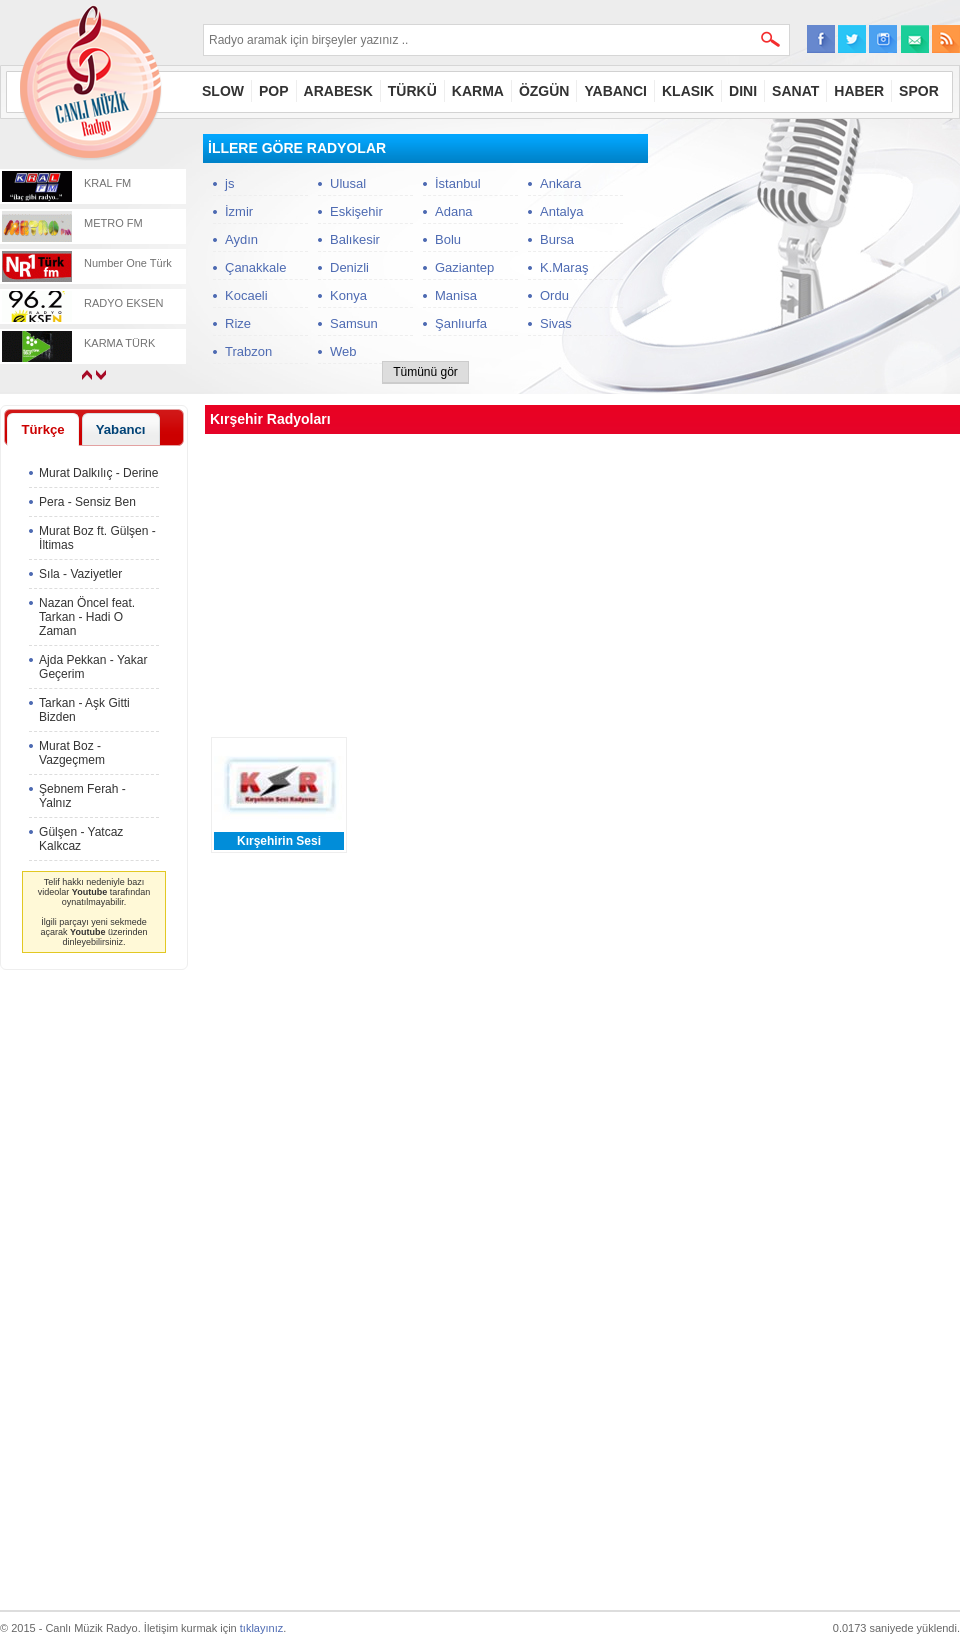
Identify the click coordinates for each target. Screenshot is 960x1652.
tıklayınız (261, 1628)
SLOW (223, 91)
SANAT (795, 91)
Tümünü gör (425, 372)
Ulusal (348, 183)
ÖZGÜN (544, 91)
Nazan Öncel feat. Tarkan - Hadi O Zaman (87, 617)
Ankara (560, 183)
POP (274, 91)
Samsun (354, 323)
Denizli (349, 267)
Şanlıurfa (461, 323)
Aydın (241, 239)
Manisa (456, 295)
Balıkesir (355, 239)
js (229, 183)
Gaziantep (464, 267)
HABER (859, 91)
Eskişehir (356, 211)
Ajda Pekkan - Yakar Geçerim (93, 667)
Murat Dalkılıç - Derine (98, 473)
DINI (743, 91)
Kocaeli (246, 295)
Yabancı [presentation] (121, 429)
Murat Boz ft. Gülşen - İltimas (97, 538)
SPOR (919, 91)
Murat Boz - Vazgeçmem (72, 753)
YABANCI (615, 91)
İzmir (239, 211)
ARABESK (338, 91)
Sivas (556, 323)
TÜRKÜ (412, 91)
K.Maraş (564, 267)
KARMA (478, 91)
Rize (238, 323)
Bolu (448, 239)
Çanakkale (255, 267)
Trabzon (248, 351)
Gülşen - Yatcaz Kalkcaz (81, 839)
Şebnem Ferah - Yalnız (82, 796)
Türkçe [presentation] (42, 429)
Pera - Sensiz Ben (87, 502)
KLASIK (688, 91)
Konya (348, 295)
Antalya (561, 211)
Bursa (557, 239)
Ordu (554, 295)
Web (343, 351)
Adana (454, 211)
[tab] (43, 429)
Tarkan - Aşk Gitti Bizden (84, 710)
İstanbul (458, 183)
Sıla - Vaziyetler (80, 574)
